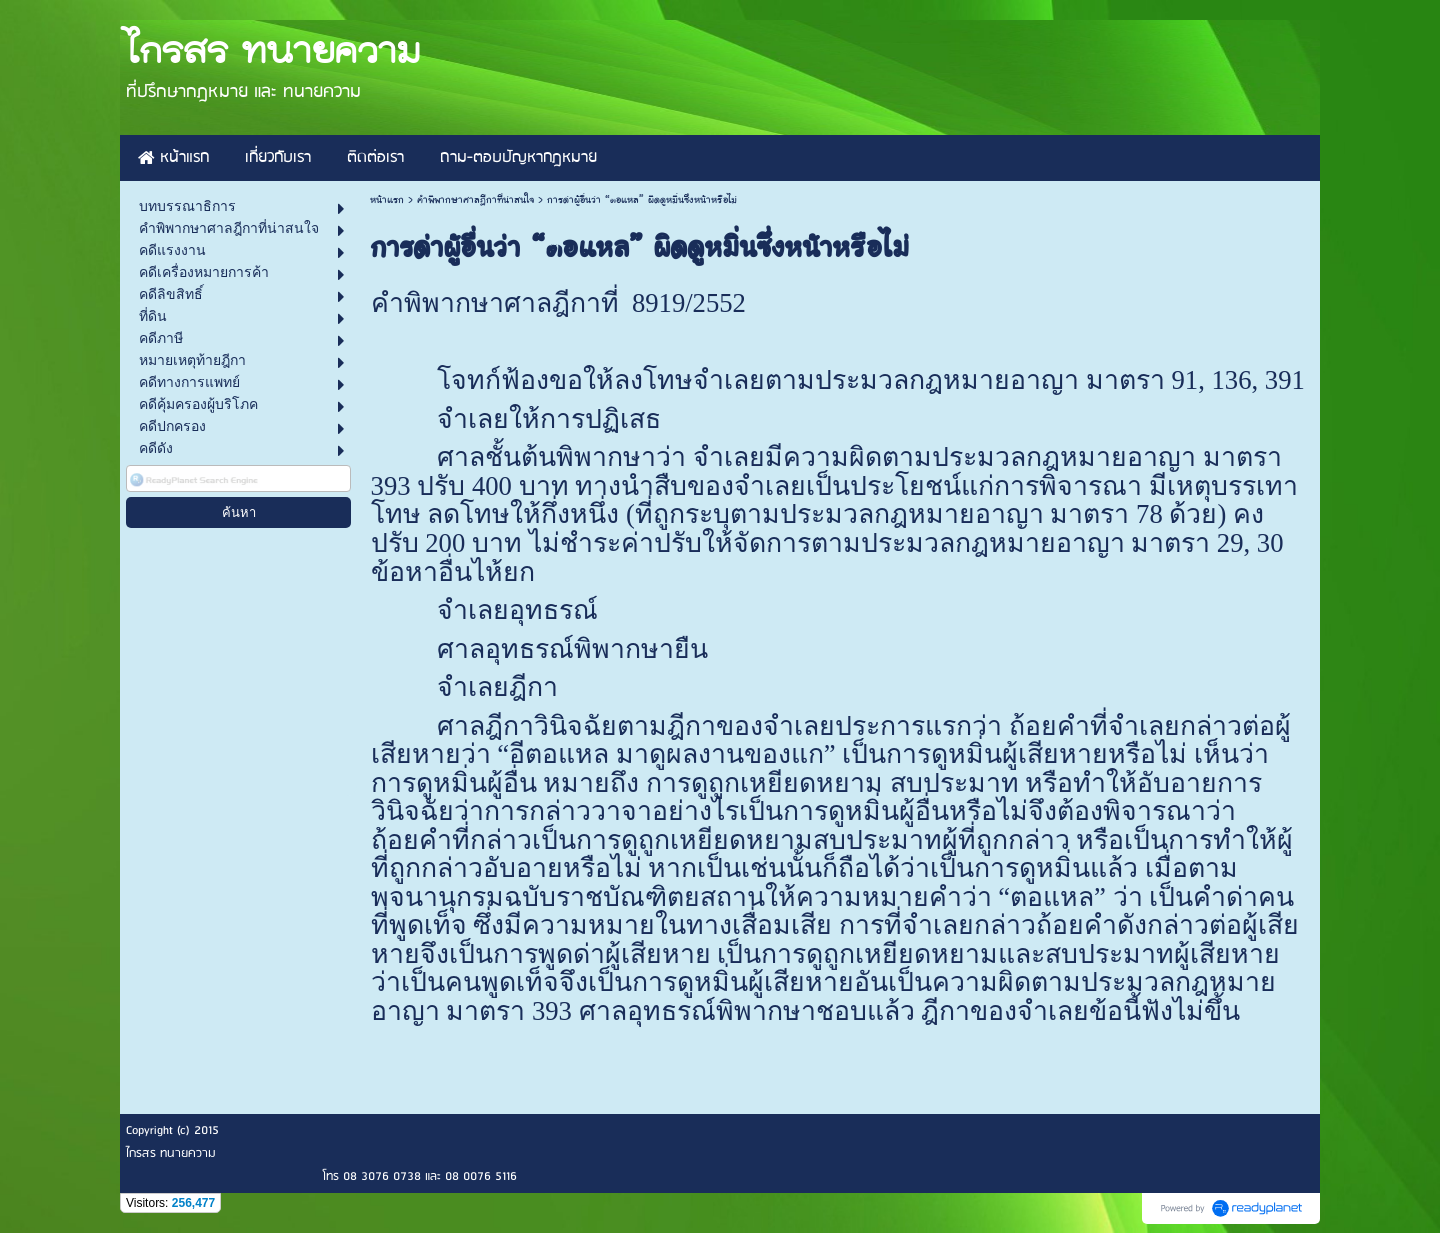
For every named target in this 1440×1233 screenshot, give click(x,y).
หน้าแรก (387, 200)
